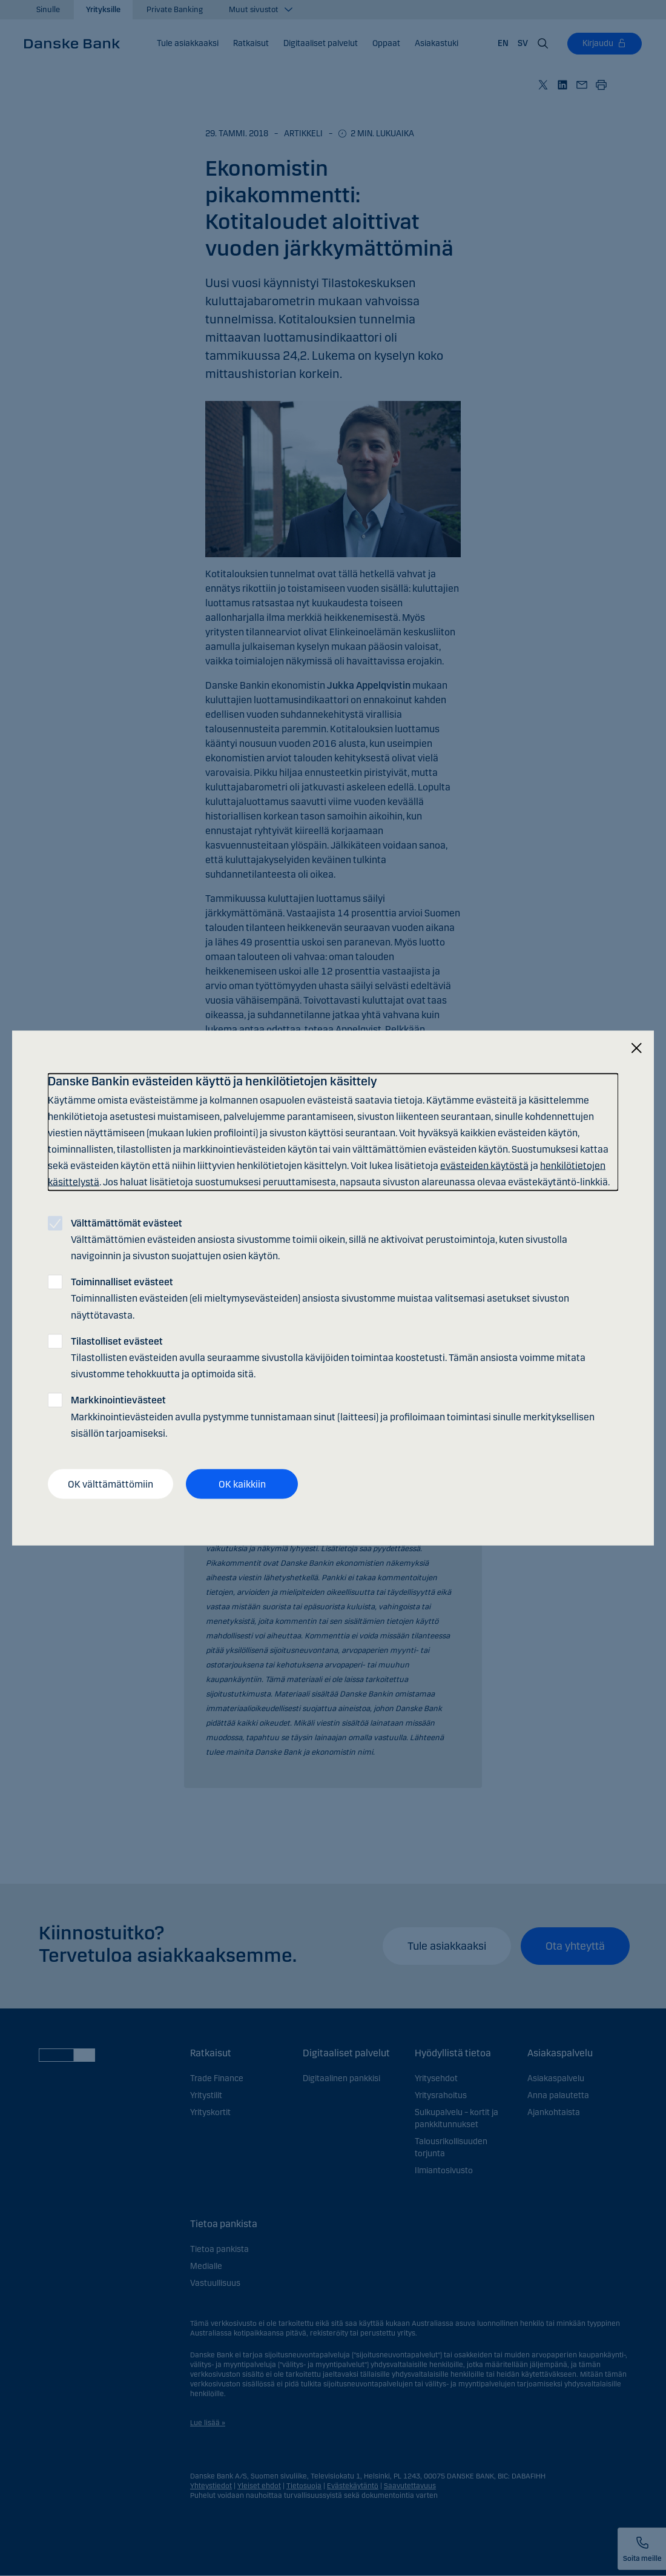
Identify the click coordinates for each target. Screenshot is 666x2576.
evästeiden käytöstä (484, 1165)
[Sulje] (636, 1048)
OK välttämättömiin (110, 1483)
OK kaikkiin (242, 1483)
